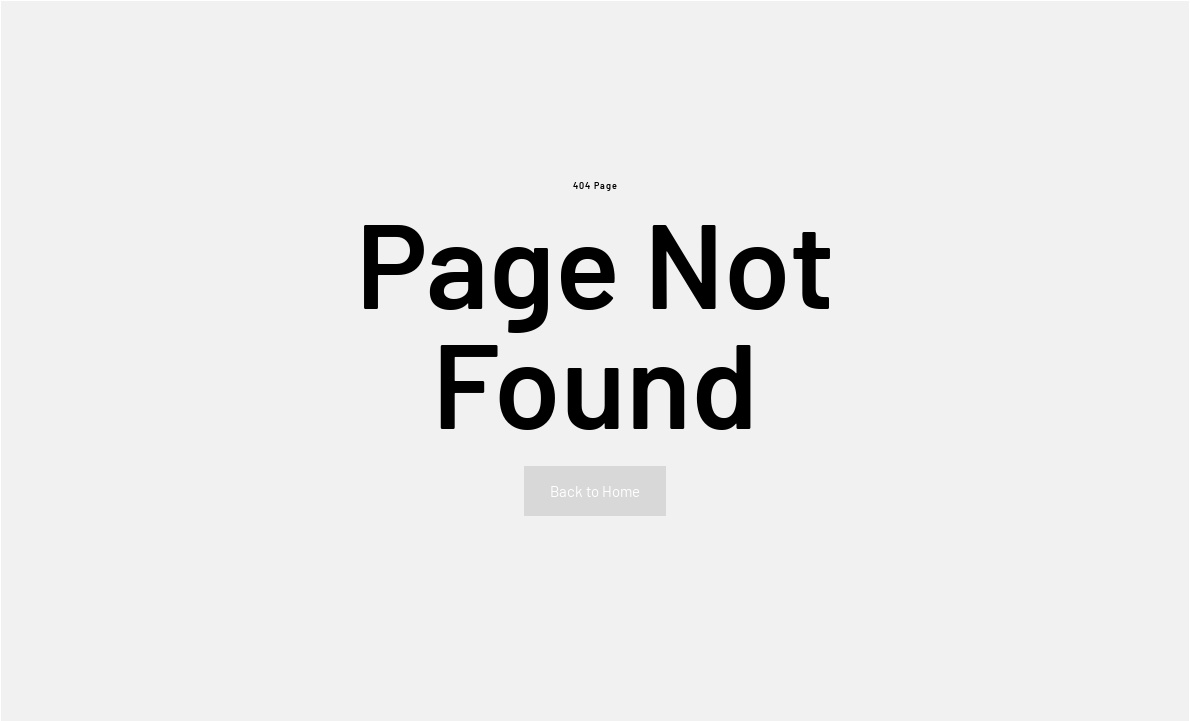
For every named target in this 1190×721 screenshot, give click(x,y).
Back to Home (595, 491)
